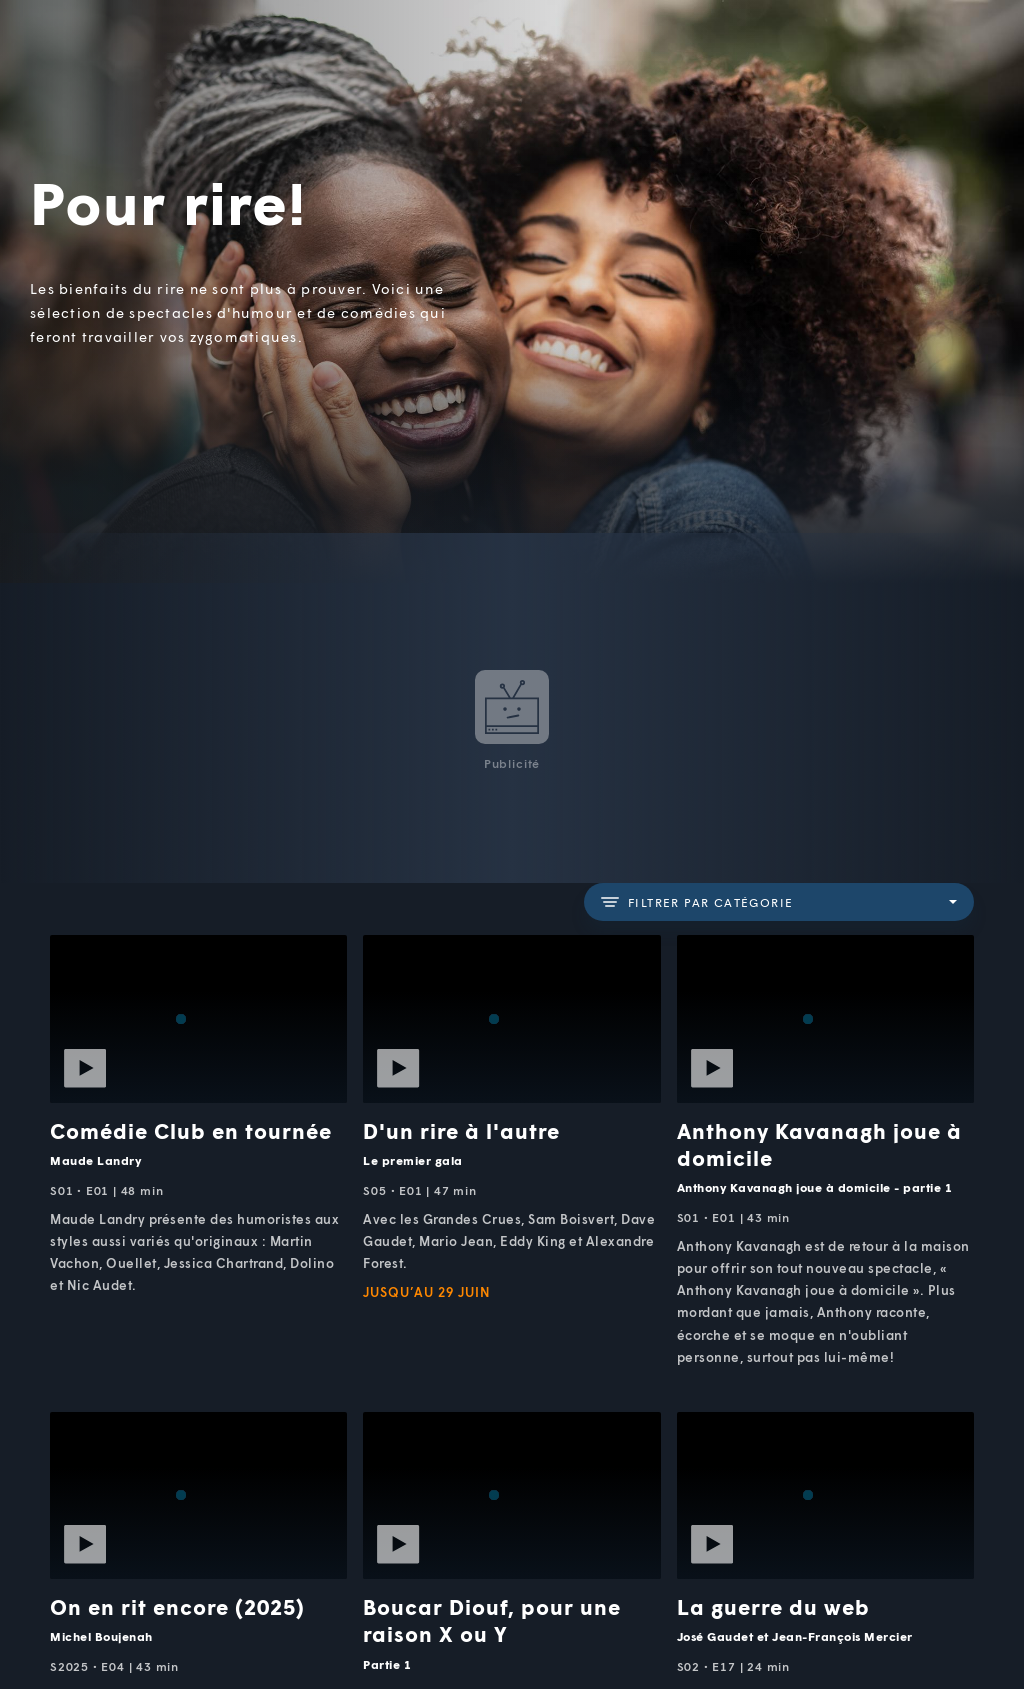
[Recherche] (942, 59)
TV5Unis (123, 42)
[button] (671, 58)
